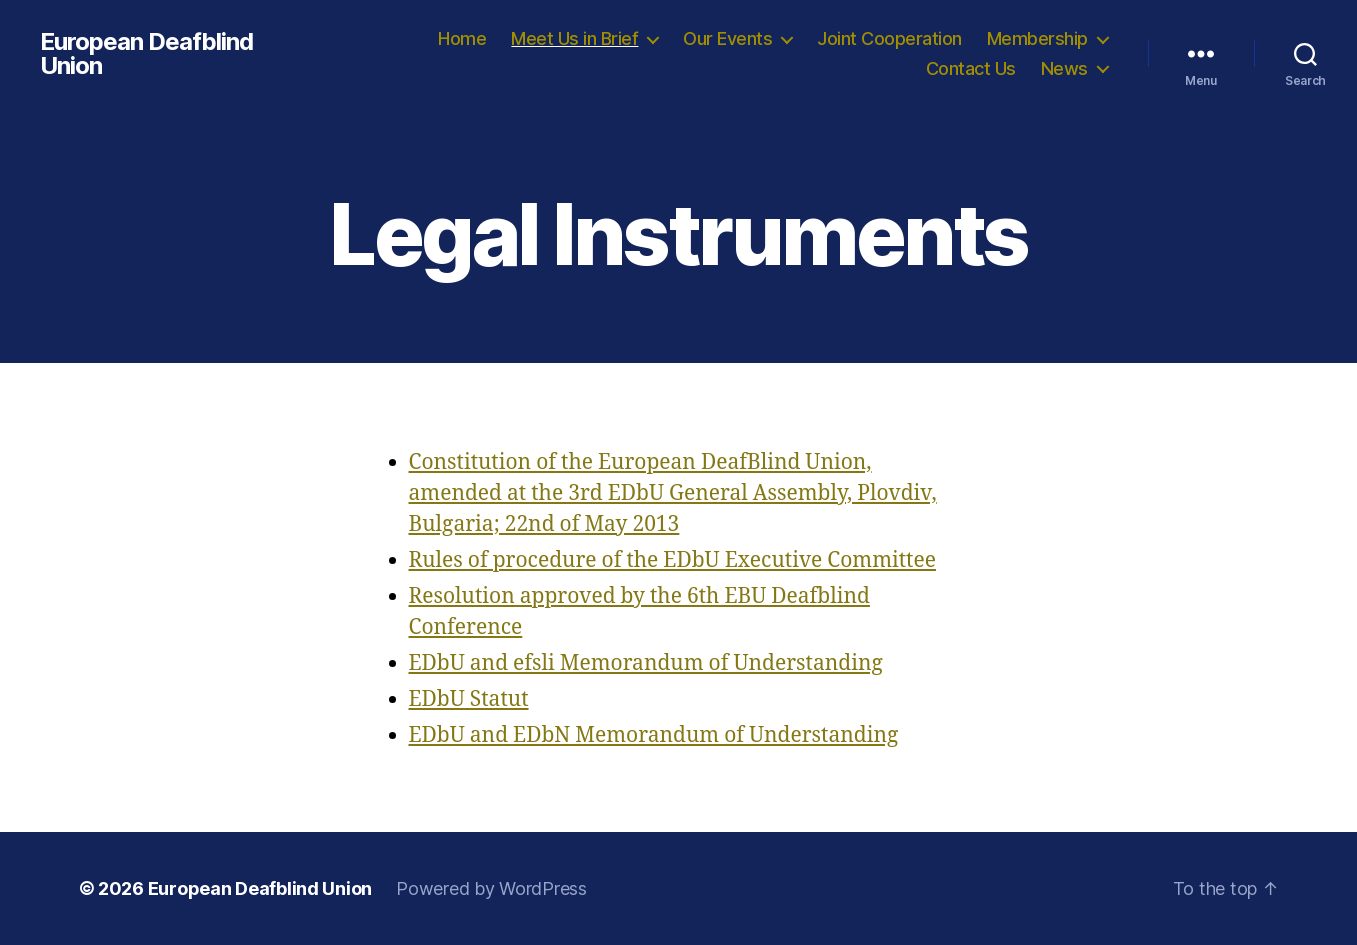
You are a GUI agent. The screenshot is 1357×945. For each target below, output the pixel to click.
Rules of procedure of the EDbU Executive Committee (672, 560)
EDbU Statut (469, 699)
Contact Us (971, 68)
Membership (1037, 38)
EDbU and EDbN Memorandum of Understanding (654, 735)
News (1064, 68)
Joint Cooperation (889, 38)
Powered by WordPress (491, 888)
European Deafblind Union (146, 54)
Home (462, 38)
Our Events (727, 38)
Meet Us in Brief (574, 38)
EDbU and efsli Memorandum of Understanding (646, 663)
